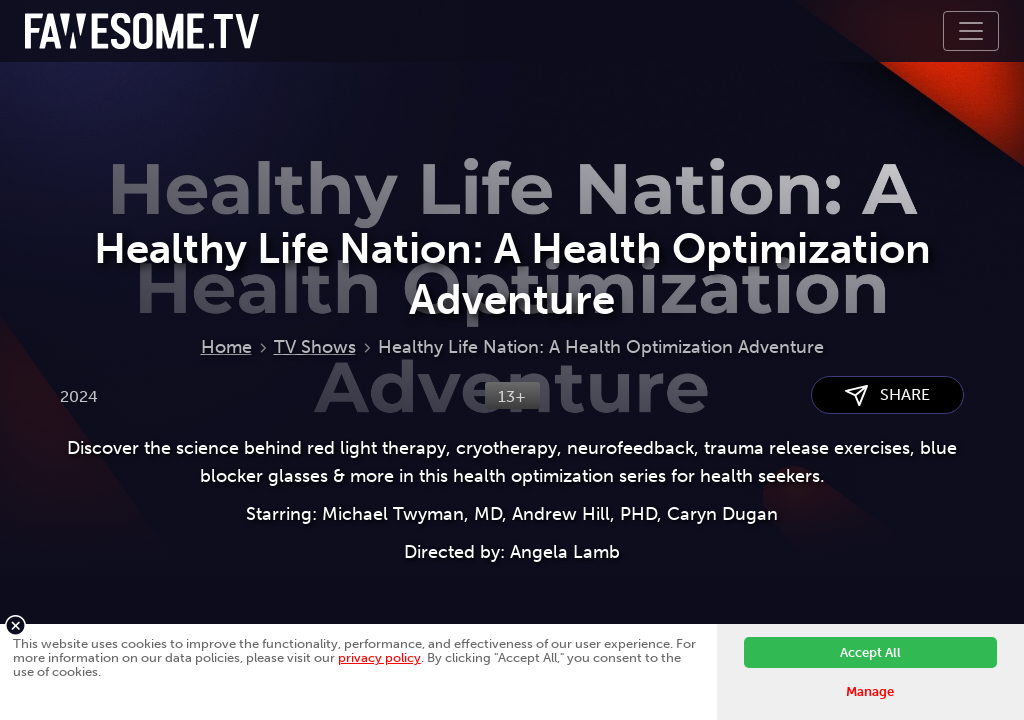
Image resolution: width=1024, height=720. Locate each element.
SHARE (887, 395)
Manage (870, 691)
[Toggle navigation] (971, 31)
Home (226, 347)
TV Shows (315, 347)
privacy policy (379, 657)
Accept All (870, 652)
